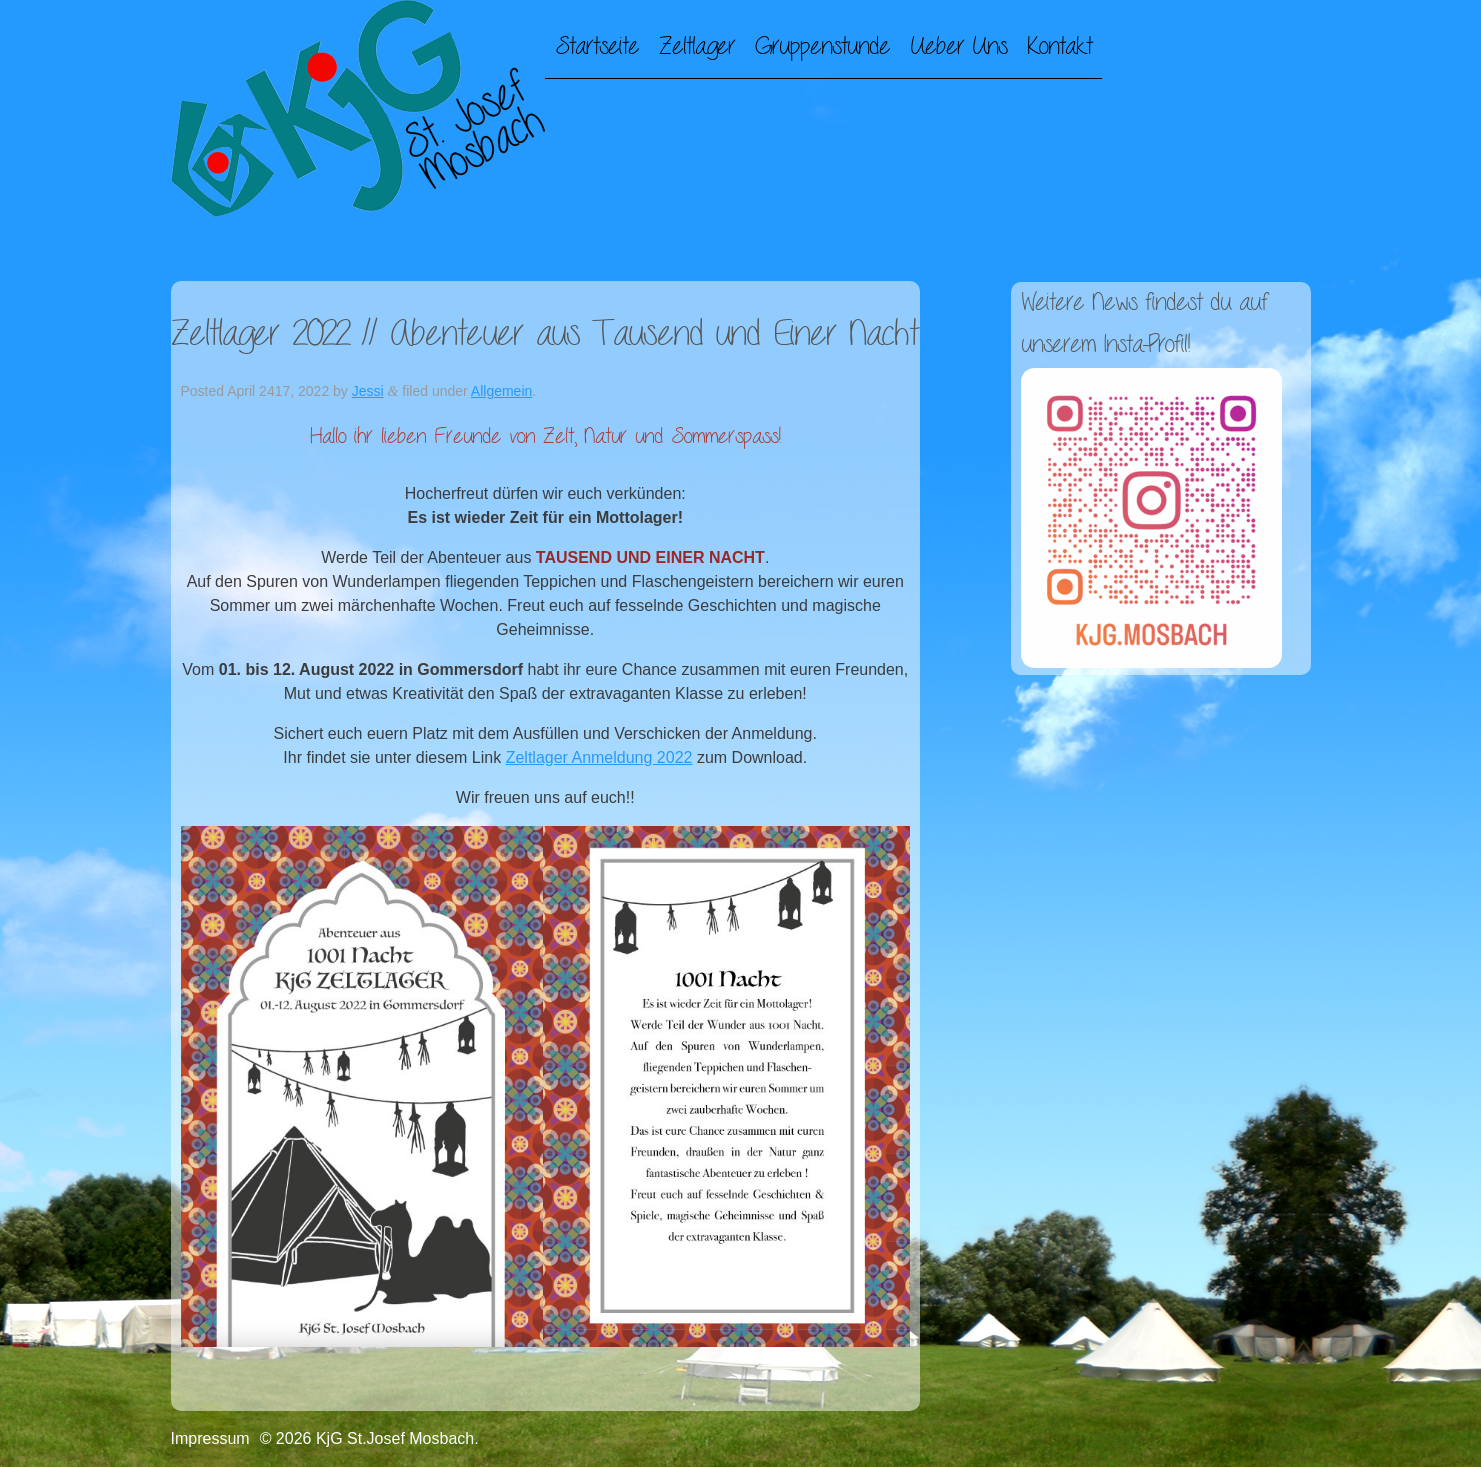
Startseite (597, 47)
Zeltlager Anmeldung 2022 (599, 757)
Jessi (368, 391)
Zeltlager (697, 47)
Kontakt (1059, 47)
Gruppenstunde (822, 47)
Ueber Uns (958, 47)
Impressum (210, 1438)
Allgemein (501, 391)
